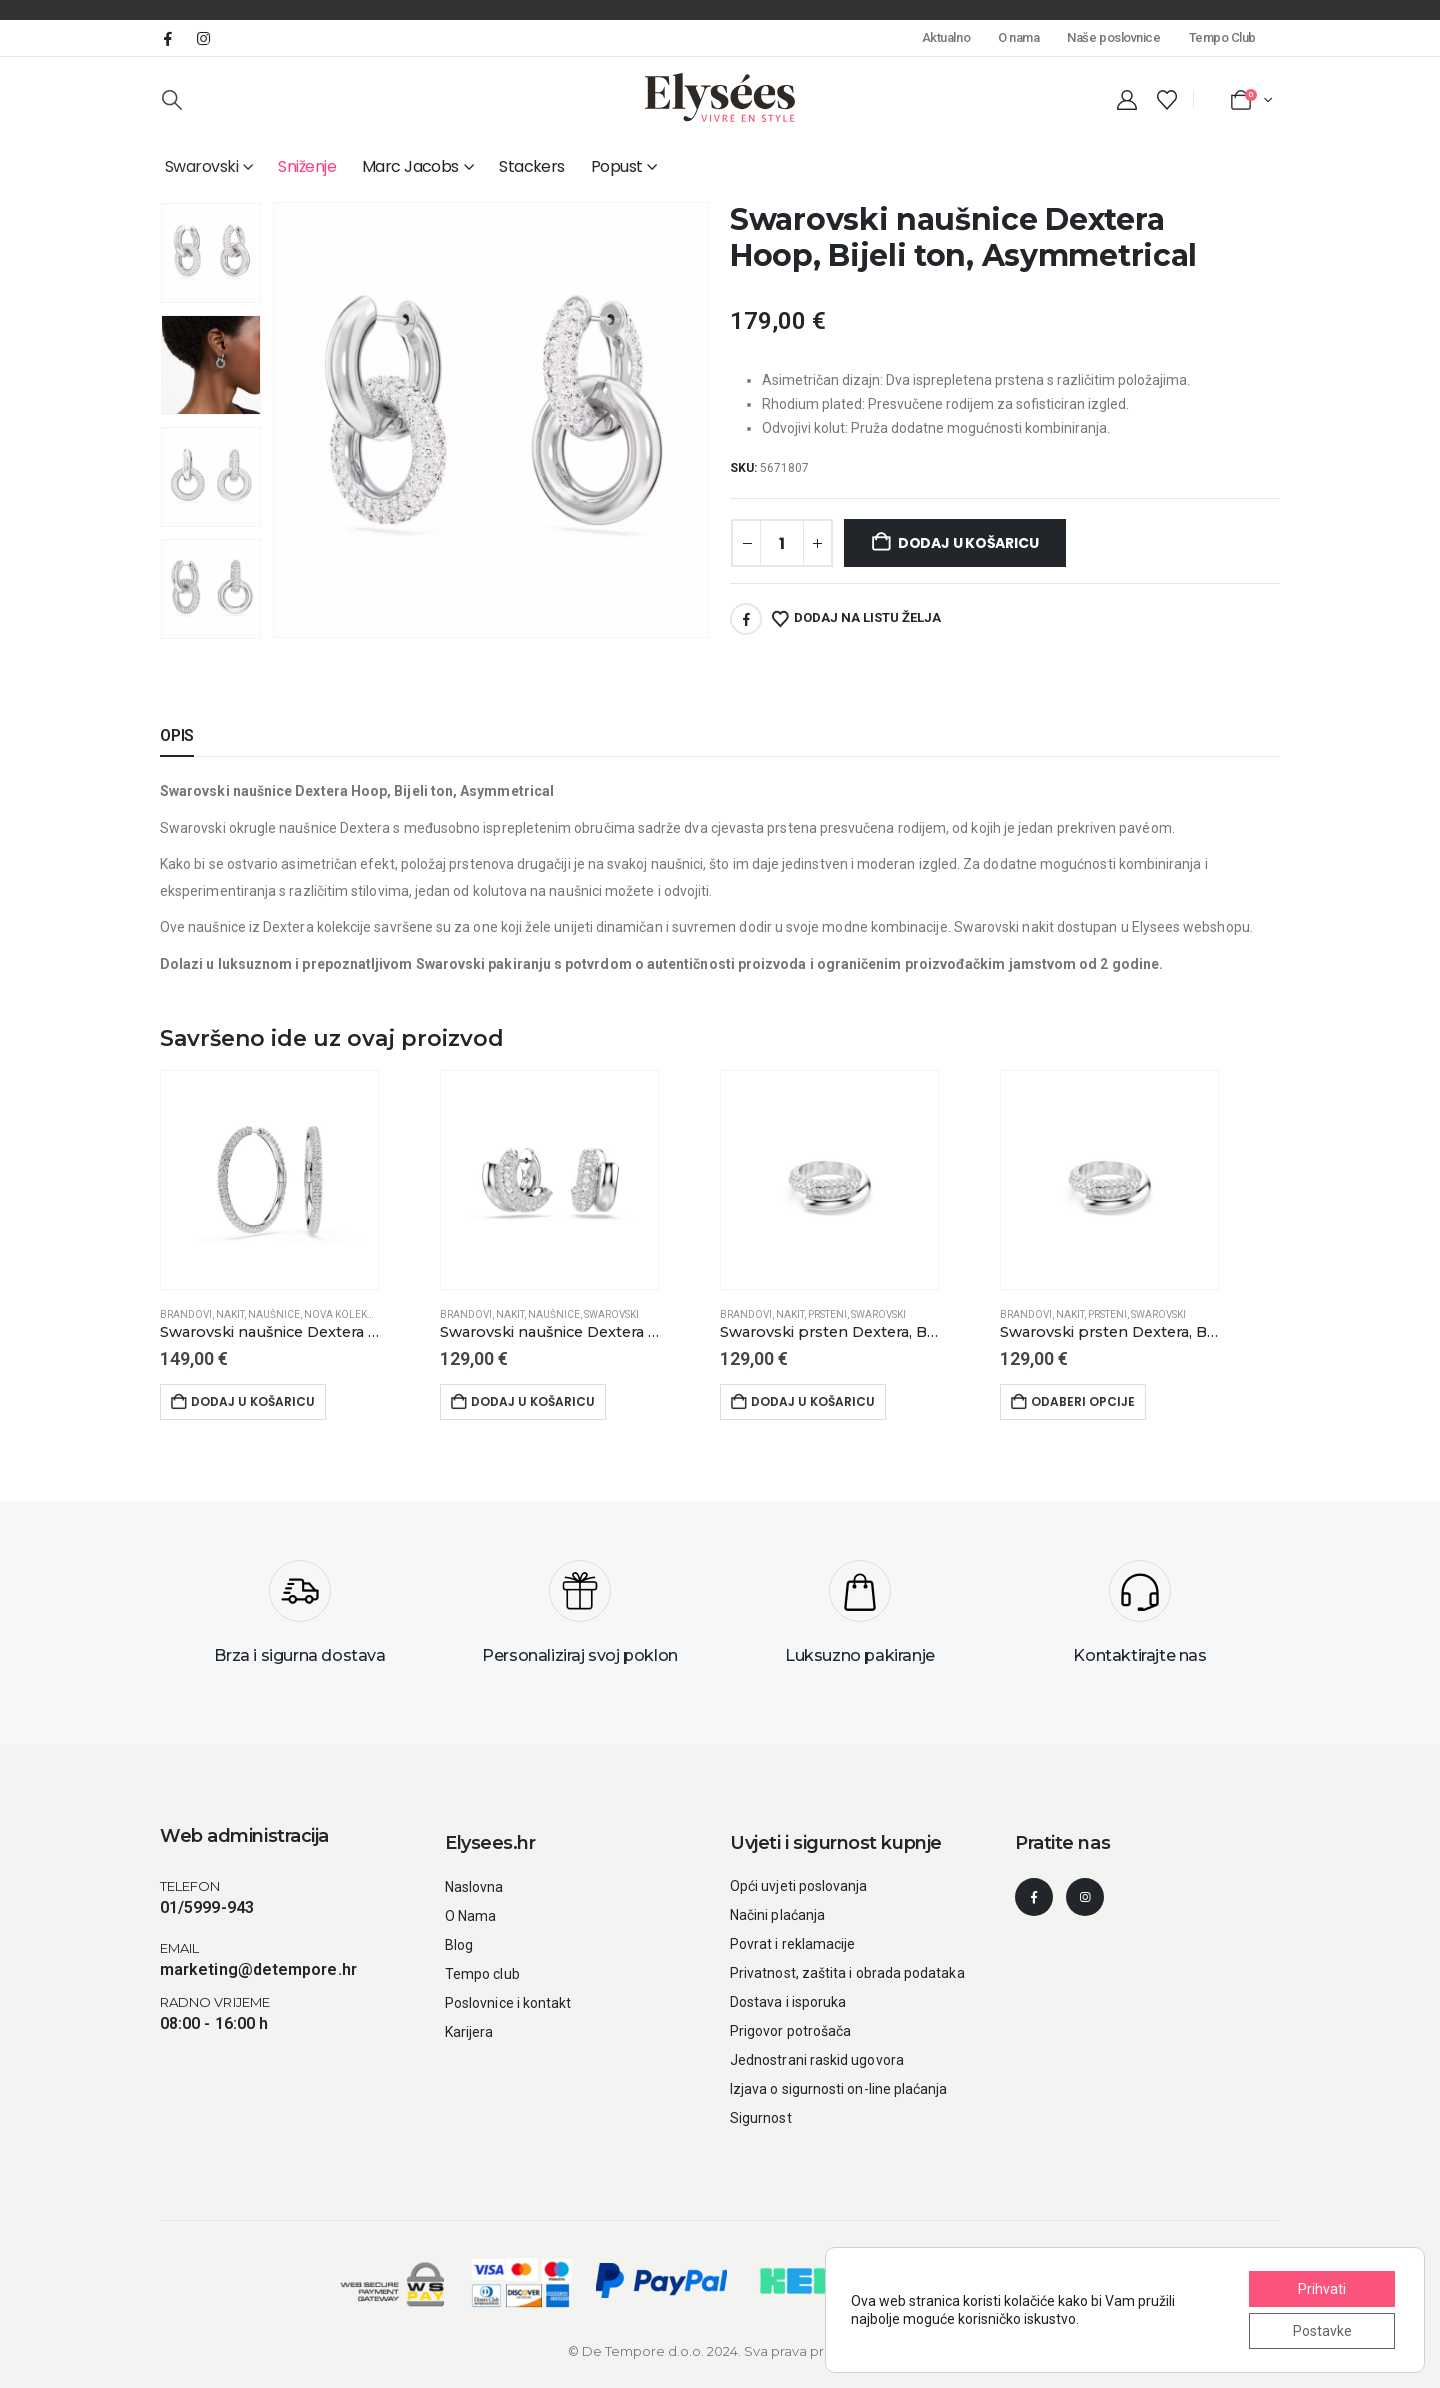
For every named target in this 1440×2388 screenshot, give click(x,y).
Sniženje (307, 166)
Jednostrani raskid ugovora (817, 2060)
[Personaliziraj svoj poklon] (580, 1620)
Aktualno (946, 37)
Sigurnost (761, 2118)
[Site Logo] (720, 97)
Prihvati (1322, 2289)
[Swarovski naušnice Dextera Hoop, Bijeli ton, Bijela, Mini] (550, 1333)
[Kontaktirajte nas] (1140, 1620)
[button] (172, 100)
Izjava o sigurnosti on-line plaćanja (839, 2089)
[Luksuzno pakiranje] (860, 1620)
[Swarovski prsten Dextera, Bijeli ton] (830, 1333)
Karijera (469, 2032)
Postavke (1322, 2331)
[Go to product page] (270, 1180)
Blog (459, 1945)
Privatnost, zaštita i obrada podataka (847, 1973)
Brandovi (186, 1314)
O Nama (470, 1916)
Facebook (746, 619)
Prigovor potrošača (790, 2031)
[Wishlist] (1167, 100)
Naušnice (274, 1314)
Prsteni (827, 1314)
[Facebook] (168, 38)
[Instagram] (203, 38)
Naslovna (474, 1887)
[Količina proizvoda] (782, 543)
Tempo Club (1222, 37)
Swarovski (201, 166)
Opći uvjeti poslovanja (799, 1886)
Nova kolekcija (347, 1314)
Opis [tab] (177, 735)
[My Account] (1127, 100)
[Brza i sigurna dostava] (300, 1620)
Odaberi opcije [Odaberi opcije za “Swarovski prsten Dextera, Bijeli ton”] (1083, 1401)
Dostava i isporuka (788, 2002)
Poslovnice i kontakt (508, 2003)
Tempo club (482, 1974)
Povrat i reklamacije (792, 1944)
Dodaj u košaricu (968, 543)
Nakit (230, 1314)
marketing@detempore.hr (258, 1969)
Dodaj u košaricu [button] (253, 1401)
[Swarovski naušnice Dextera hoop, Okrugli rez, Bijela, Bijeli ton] (270, 1333)
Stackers (532, 166)
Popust (617, 166)
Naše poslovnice (1113, 37)
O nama (1018, 37)
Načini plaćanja (777, 1915)
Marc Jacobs (410, 166)
